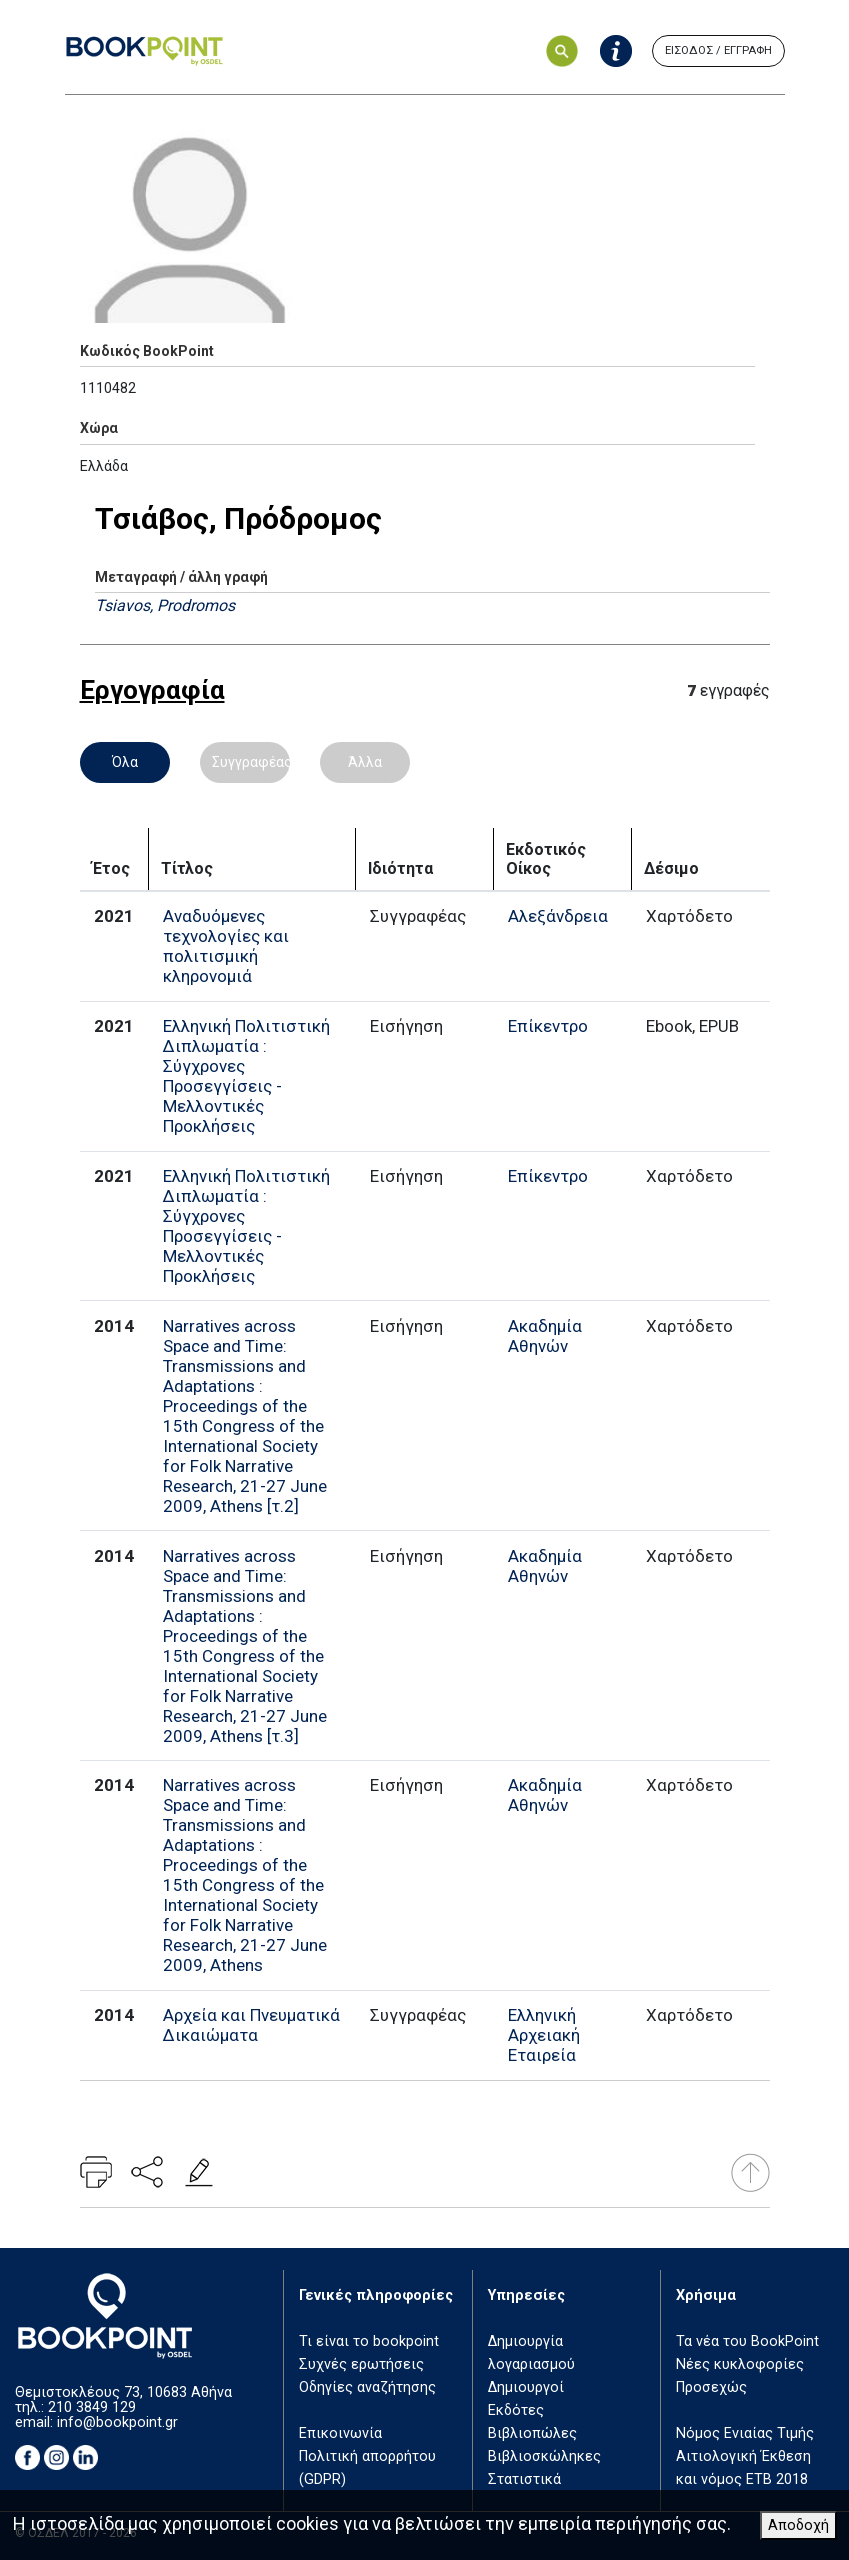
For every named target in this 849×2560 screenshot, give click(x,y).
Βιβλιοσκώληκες (544, 2456)
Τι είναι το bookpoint (369, 2341)
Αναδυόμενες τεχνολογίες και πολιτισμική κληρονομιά (226, 946)
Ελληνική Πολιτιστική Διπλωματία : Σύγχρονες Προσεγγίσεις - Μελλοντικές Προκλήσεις (246, 1076)
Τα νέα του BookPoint (747, 2341)
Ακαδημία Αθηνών (545, 1336)
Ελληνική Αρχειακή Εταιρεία (544, 2035)
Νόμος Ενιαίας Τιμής (745, 2433)
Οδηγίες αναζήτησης (367, 2387)
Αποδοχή (798, 2525)
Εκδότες (516, 2410)
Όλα (125, 762)
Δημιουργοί (526, 2387)
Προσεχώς (711, 2387)
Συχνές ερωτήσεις (361, 2364)
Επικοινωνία (340, 2433)
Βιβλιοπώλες (532, 2433)
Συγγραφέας (251, 762)
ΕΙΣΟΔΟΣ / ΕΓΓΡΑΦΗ (718, 50)
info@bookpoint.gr (117, 2422)
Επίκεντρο (548, 1026)
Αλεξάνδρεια (558, 916)
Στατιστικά (524, 2479)
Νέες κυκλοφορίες (740, 2364)
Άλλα (365, 762)
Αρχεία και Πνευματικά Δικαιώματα (251, 2025)
